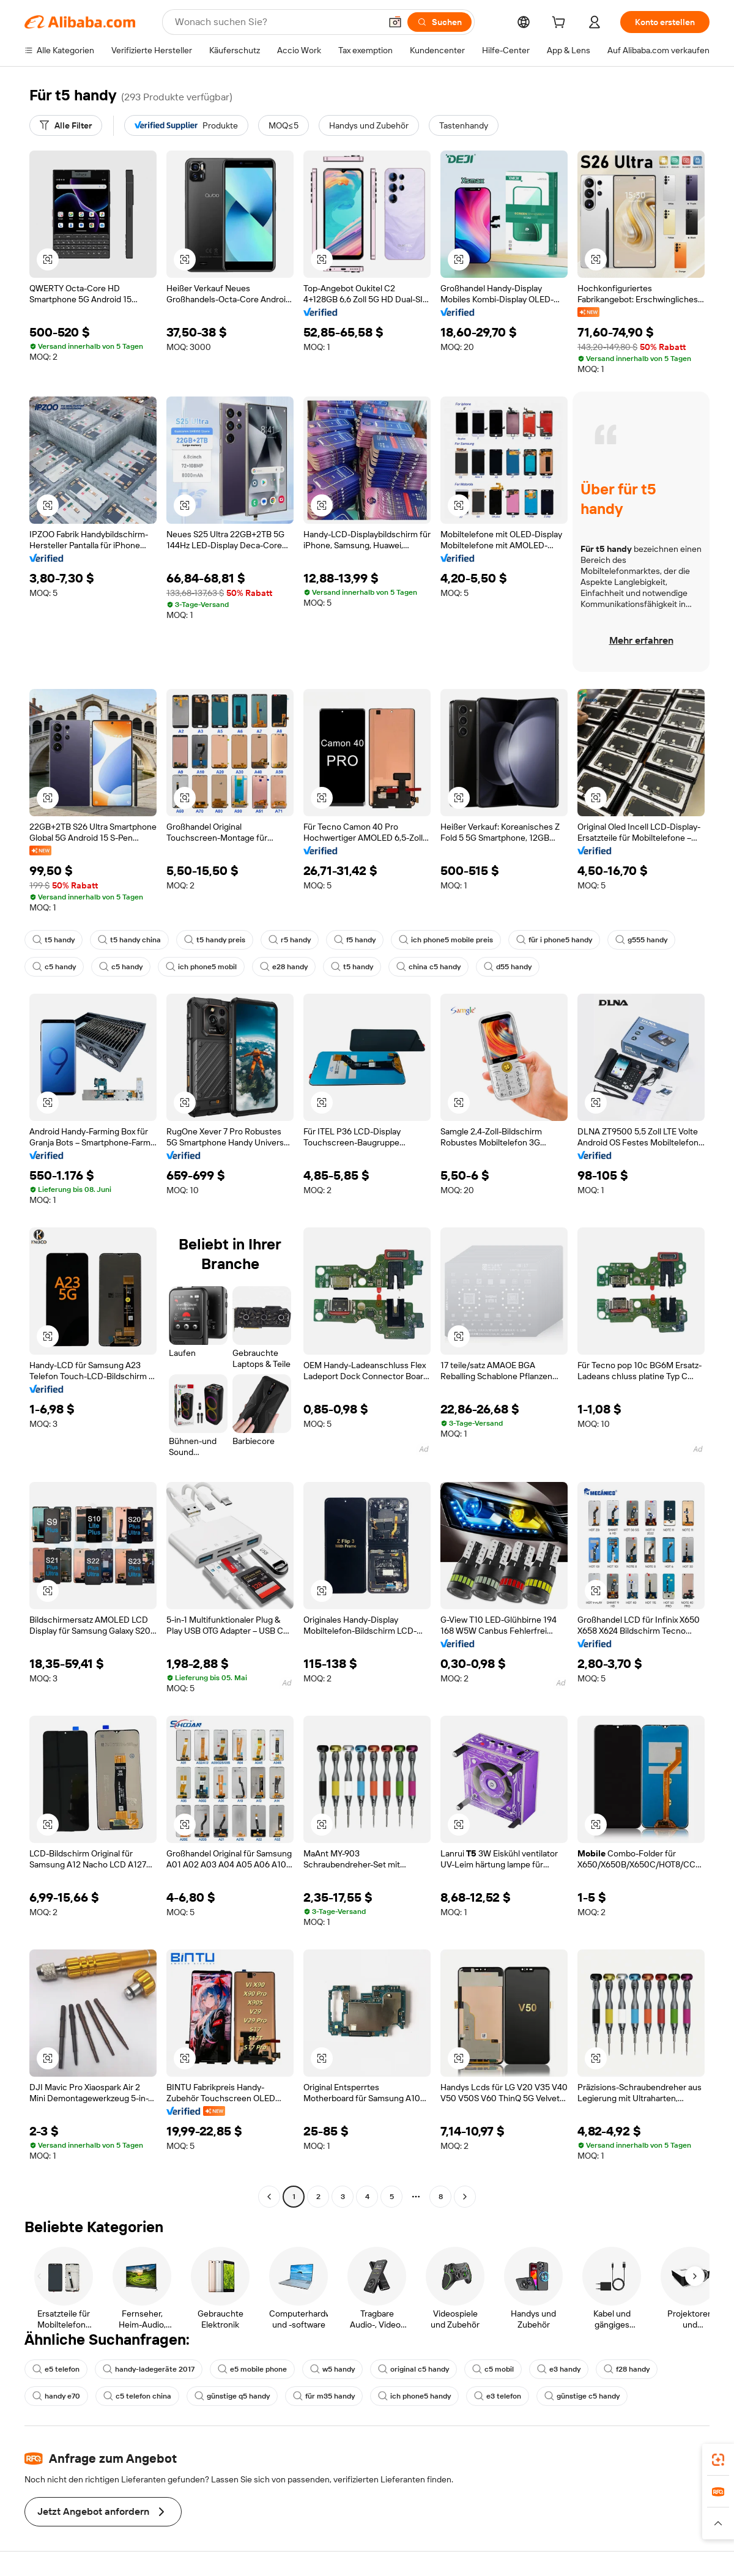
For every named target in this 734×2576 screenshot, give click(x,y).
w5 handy (332, 2369)
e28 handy (284, 967)
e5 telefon (56, 2369)
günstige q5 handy (232, 2396)
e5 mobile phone (252, 2369)
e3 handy (558, 2369)
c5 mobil (493, 2369)
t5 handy (53, 940)
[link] (718, 2460)
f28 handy (627, 2369)
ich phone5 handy (414, 2396)
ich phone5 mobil (201, 967)
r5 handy (290, 940)
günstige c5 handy (582, 2396)
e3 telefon (497, 2396)
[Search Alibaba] (276, 22)
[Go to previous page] (269, 2197)
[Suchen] (439, 22)
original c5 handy (413, 2369)
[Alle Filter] (65, 125)
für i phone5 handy (554, 940)
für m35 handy (324, 2396)
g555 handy (641, 940)
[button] (395, 22)
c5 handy (54, 967)
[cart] (561, 24)
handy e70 (56, 2396)
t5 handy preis (214, 940)
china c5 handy (428, 967)
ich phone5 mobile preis (446, 940)
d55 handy (508, 967)
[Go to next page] (465, 2197)
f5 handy (355, 940)
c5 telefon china (137, 2396)
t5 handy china (129, 940)
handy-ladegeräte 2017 (149, 2369)
